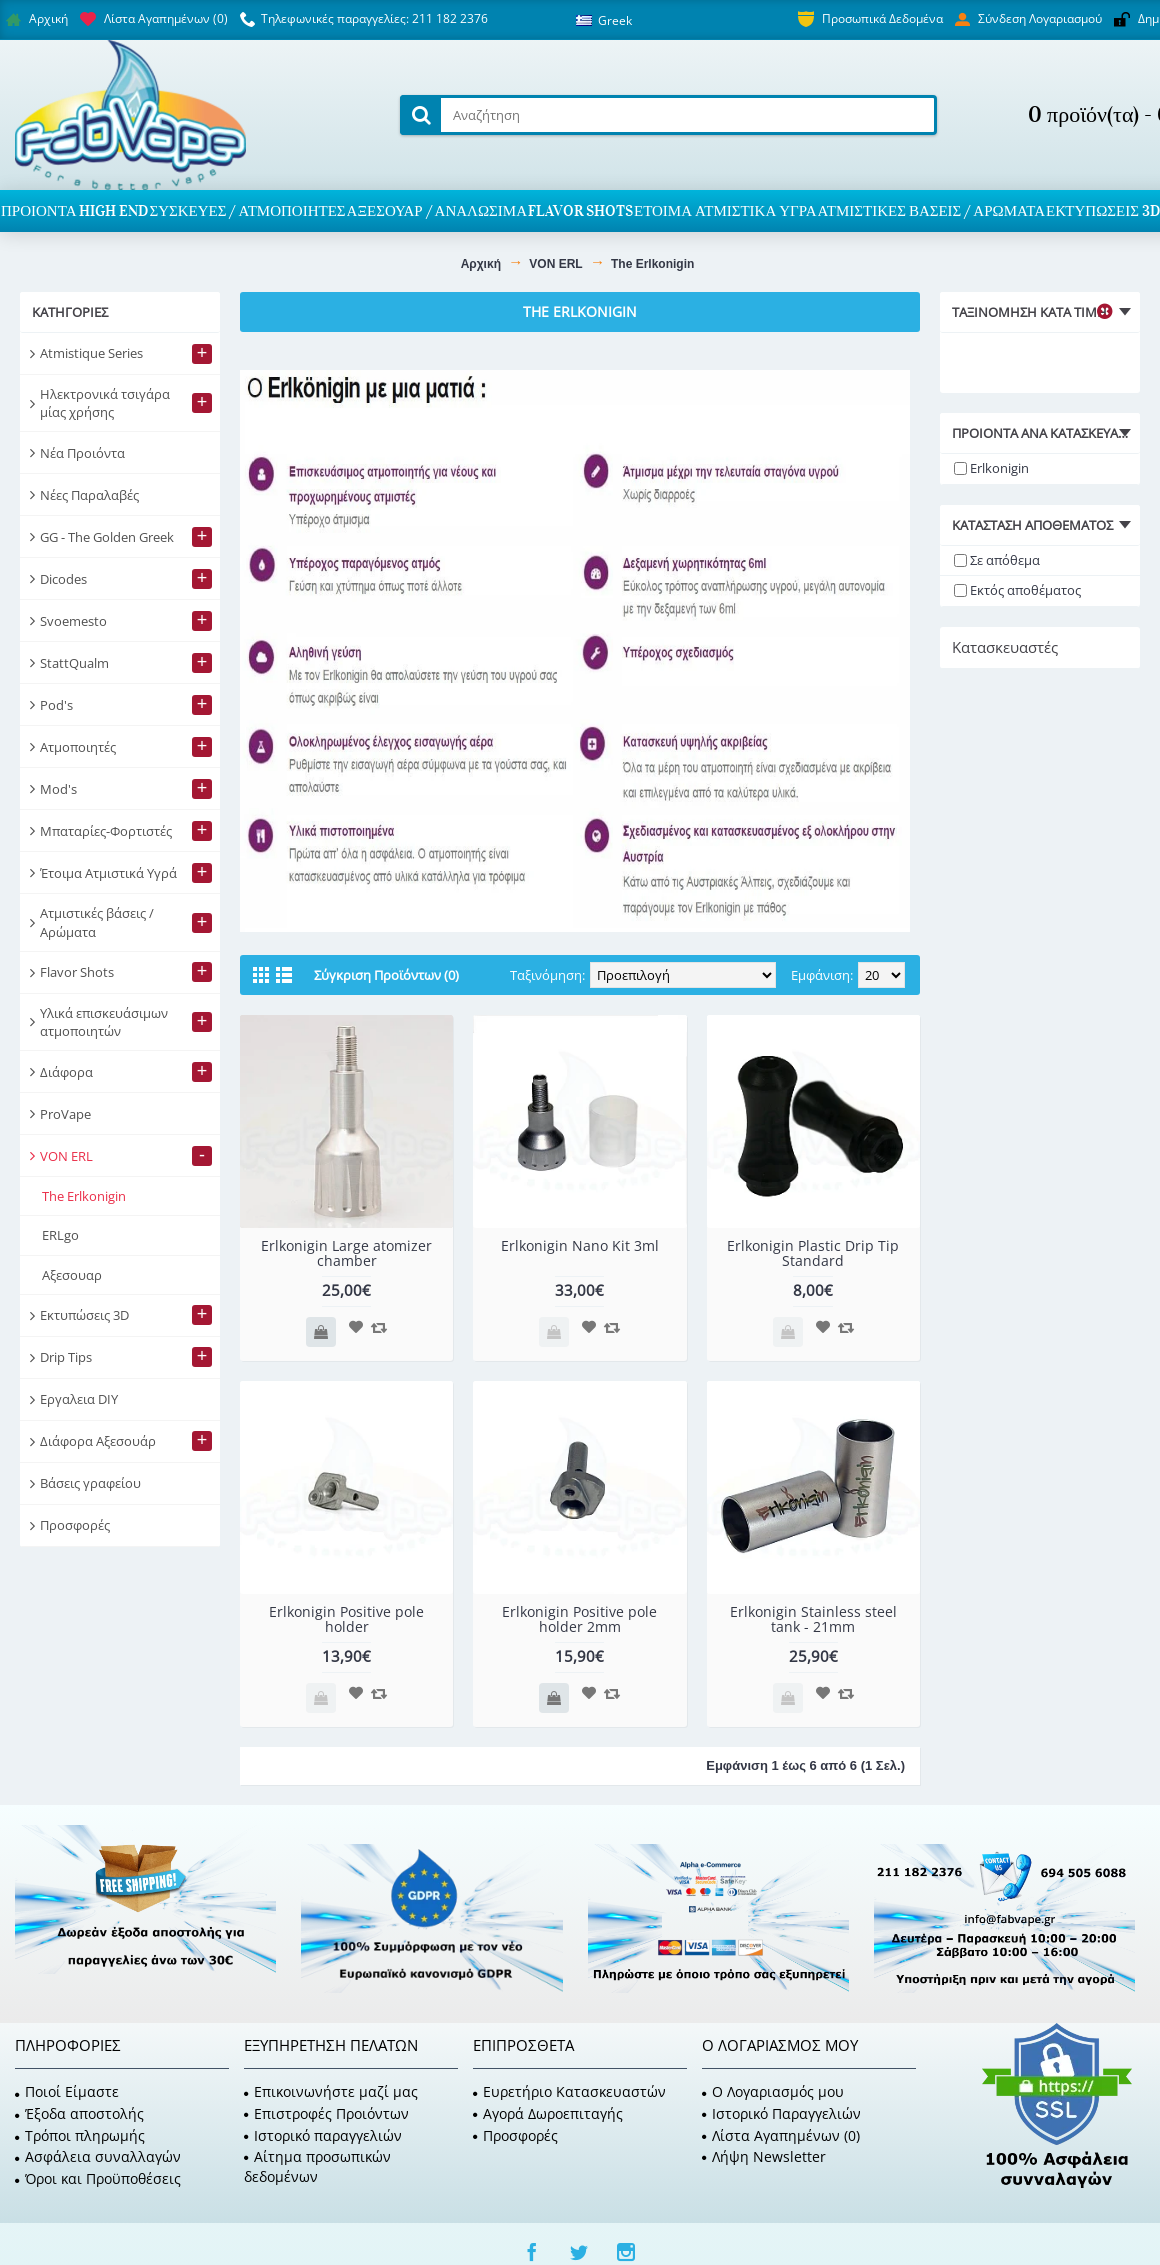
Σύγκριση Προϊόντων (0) (386, 975)
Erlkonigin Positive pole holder (346, 1619)
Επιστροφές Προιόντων (326, 2113)
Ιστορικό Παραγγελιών (781, 2113)
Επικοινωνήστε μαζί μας (331, 2091)
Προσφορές (515, 2135)
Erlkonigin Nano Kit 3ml (580, 1245)
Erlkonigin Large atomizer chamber (346, 1253)
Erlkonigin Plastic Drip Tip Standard (813, 1253)
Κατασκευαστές (1005, 647)
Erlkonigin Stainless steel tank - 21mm (813, 1619)
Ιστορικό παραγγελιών (323, 2135)
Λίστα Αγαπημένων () (781, 2135)
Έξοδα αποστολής (79, 2113)
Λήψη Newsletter (764, 2156)
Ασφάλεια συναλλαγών (98, 2156)
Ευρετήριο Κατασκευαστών (569, 2091)
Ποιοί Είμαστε (67, 2091)
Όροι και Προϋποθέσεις (98, 2178)
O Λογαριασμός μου (773, 2091)
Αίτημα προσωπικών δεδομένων (317, 2166)
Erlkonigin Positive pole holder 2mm (579, 1619)
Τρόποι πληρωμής (80, 2135)
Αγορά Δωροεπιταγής (548, 2113)
